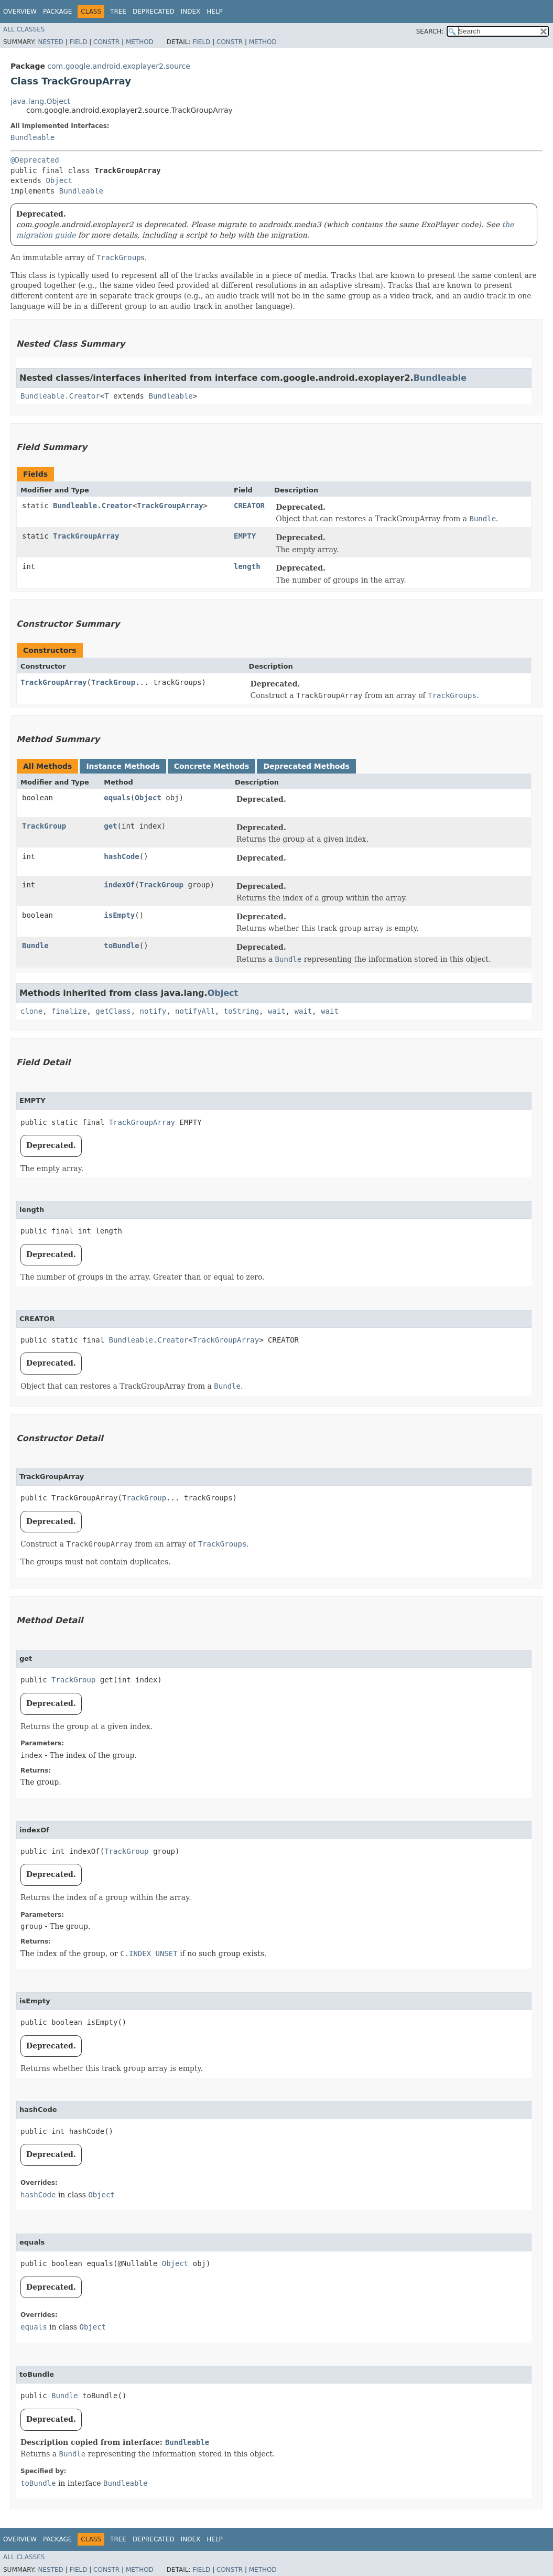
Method (140, 42)
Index (191, 11)
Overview (20, 11)
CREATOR (249, 505)
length (247, 566)
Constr (106, 42)
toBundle (121, 945)
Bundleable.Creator (60, 396)
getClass (113, 1011)
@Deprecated (34, 160)
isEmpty (119, 915)
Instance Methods (122, 766)
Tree (118, 11)
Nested (50, 42)
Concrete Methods (212, 766)
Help (215, 11)
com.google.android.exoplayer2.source (118, 66)
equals (117, 797)
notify (153, 1011)
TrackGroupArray (170, 505)
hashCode (121, 856)
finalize (68, 1011)
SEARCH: (430, 31)
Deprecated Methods (306, 766)
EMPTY (245, 536)
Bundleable (32, 137)
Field (78, 42)
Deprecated (154, 11)
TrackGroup (113, 682)
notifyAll (195, 1011)
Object (59, 180)
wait (277, 1011)
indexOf (119, 885)
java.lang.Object (40, 101)
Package (57, 11)
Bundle (35, 945)
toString (241, 1011)
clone (31, 1011)
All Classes (24, 29)
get (110, 826)
